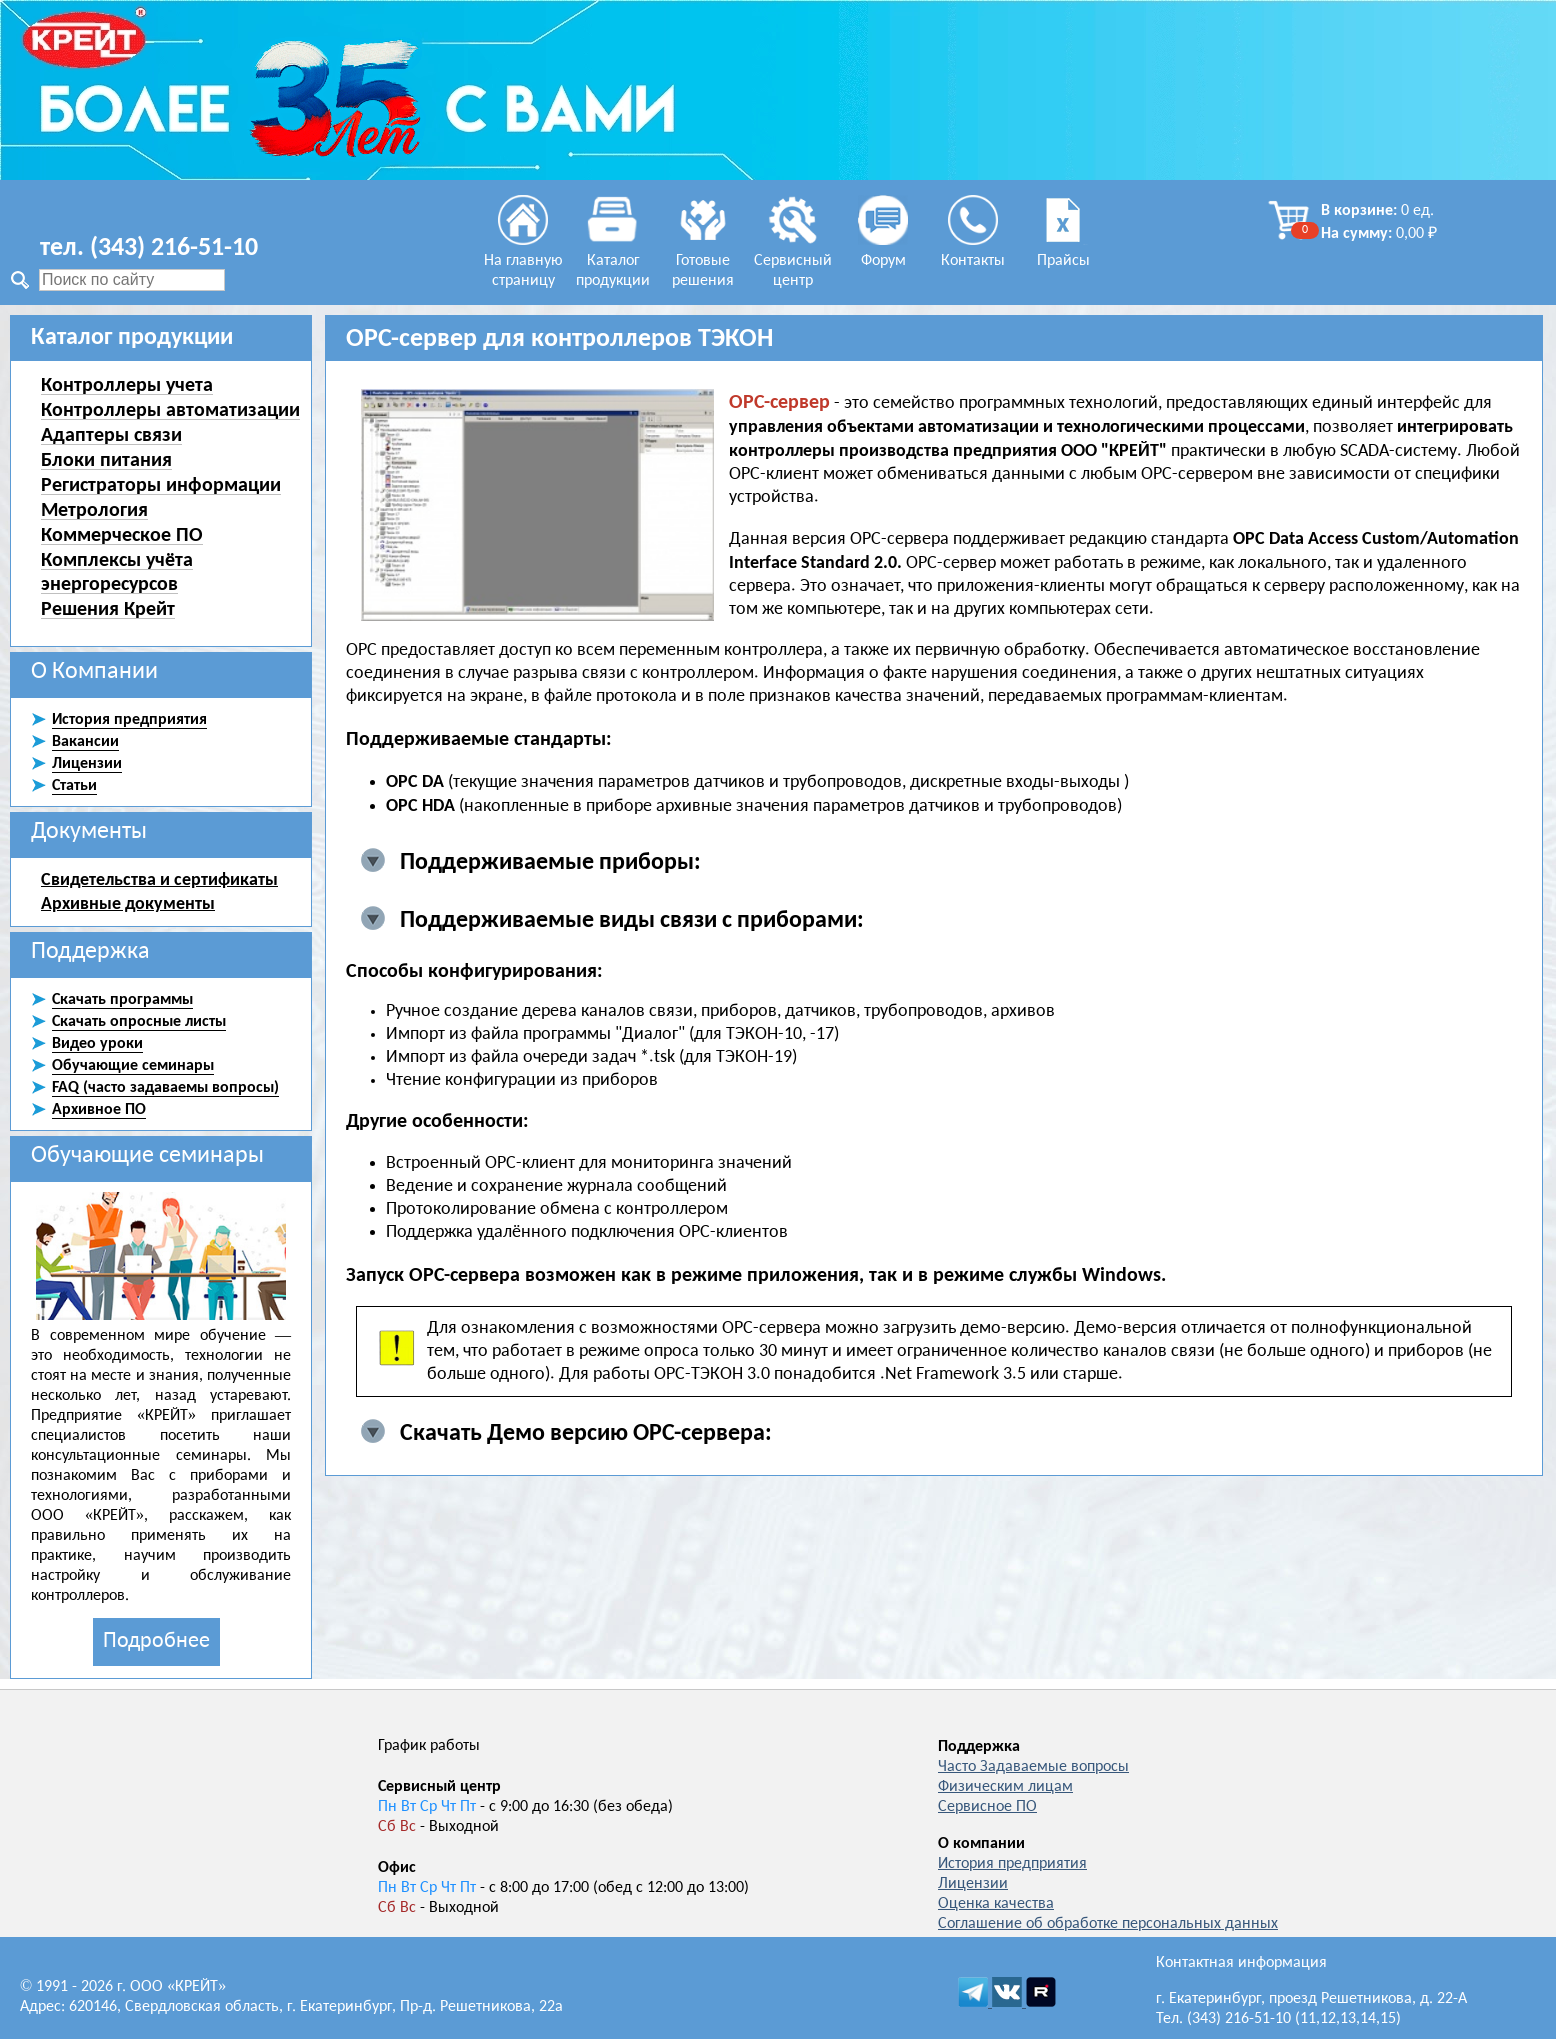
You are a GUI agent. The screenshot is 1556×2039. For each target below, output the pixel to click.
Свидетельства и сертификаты (159, 879)
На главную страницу (523, 261)
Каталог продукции (613, 261)
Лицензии (973, 1884)
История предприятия (1012, 1864)
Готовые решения (703, 261)
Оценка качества (996, 1904)
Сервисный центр (793, 261)
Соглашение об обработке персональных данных (1108, 1924)
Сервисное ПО (987, 1807)
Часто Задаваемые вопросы (1033, 1767)
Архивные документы (128, 903)
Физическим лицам (1005, 1787)
